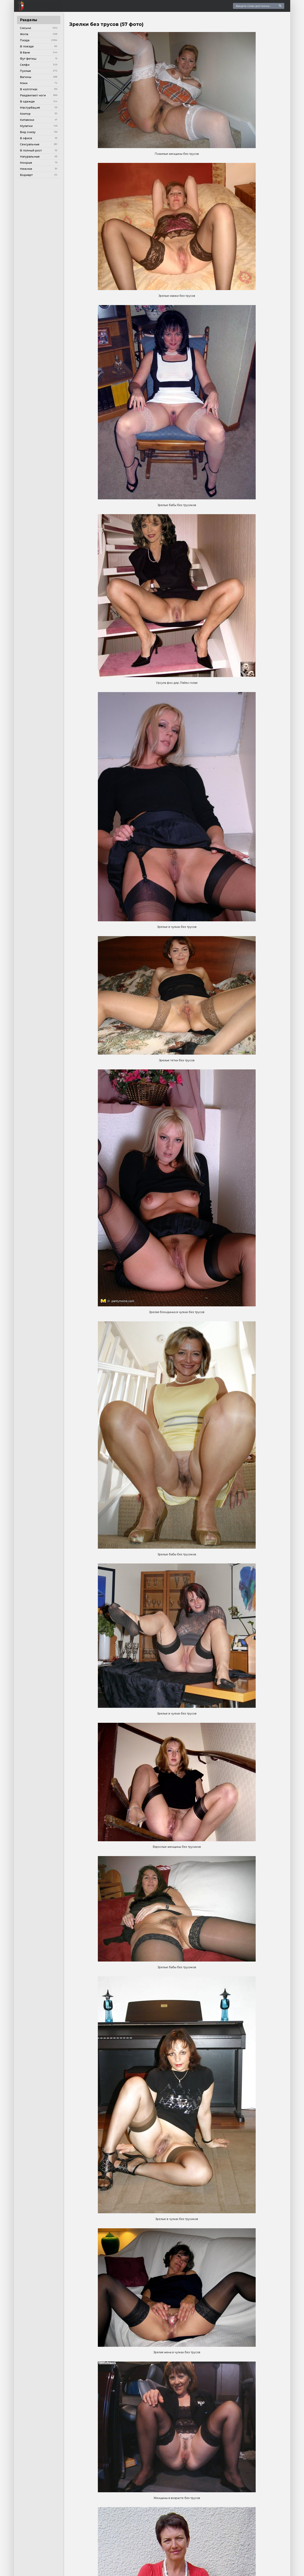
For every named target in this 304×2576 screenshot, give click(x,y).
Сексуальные (29, 144)
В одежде (27, 101)
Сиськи (25, 28)
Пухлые (25, 71)
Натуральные (30, 156)
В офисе (26, 138)
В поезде (27, 46)
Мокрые (26, 162)
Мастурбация (30, 107)
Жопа (24, 34)
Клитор (25, 114)
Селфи (24, 65)
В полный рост (31, 150)
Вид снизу (28, 132)
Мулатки (26, 126)
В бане (25, 52)
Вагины (25, 77)
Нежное (26, 169)
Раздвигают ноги (33, 95)
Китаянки (27, 120)
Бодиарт (26, 175)
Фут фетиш (28, 58)
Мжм (23, 83)
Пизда (24, 40)
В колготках (28, 89)
